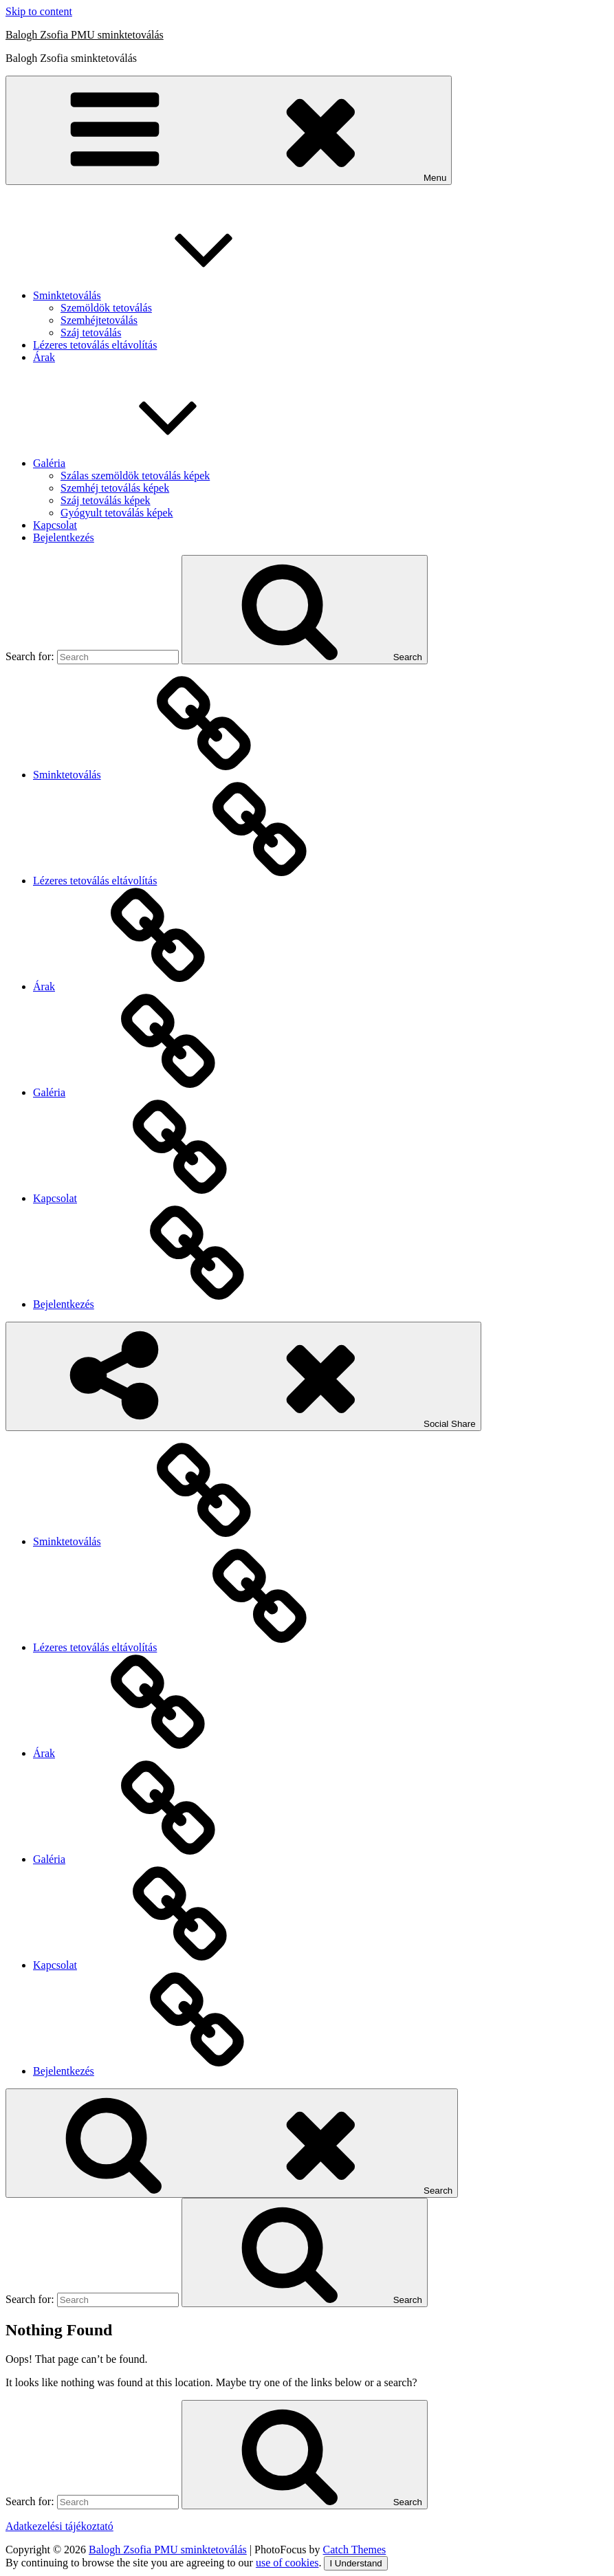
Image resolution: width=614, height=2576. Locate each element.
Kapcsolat (55, 525)
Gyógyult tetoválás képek (117, 513)
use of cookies (287, 2562)
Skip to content (39, 11)
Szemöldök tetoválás (106, 308)
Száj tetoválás (91, 332)
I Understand (355, 2563)
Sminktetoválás (170, 295)
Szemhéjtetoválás (99, 320)
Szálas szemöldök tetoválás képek (135, 475)
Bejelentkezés (63, 537)
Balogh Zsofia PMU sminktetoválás (85, 35)
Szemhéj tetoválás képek (115, 488)
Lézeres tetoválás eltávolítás (95, 345)
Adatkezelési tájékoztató (59, 2526)
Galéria (152, 463)
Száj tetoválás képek (106, 500)
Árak (44, 357)
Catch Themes (354, 2549)
